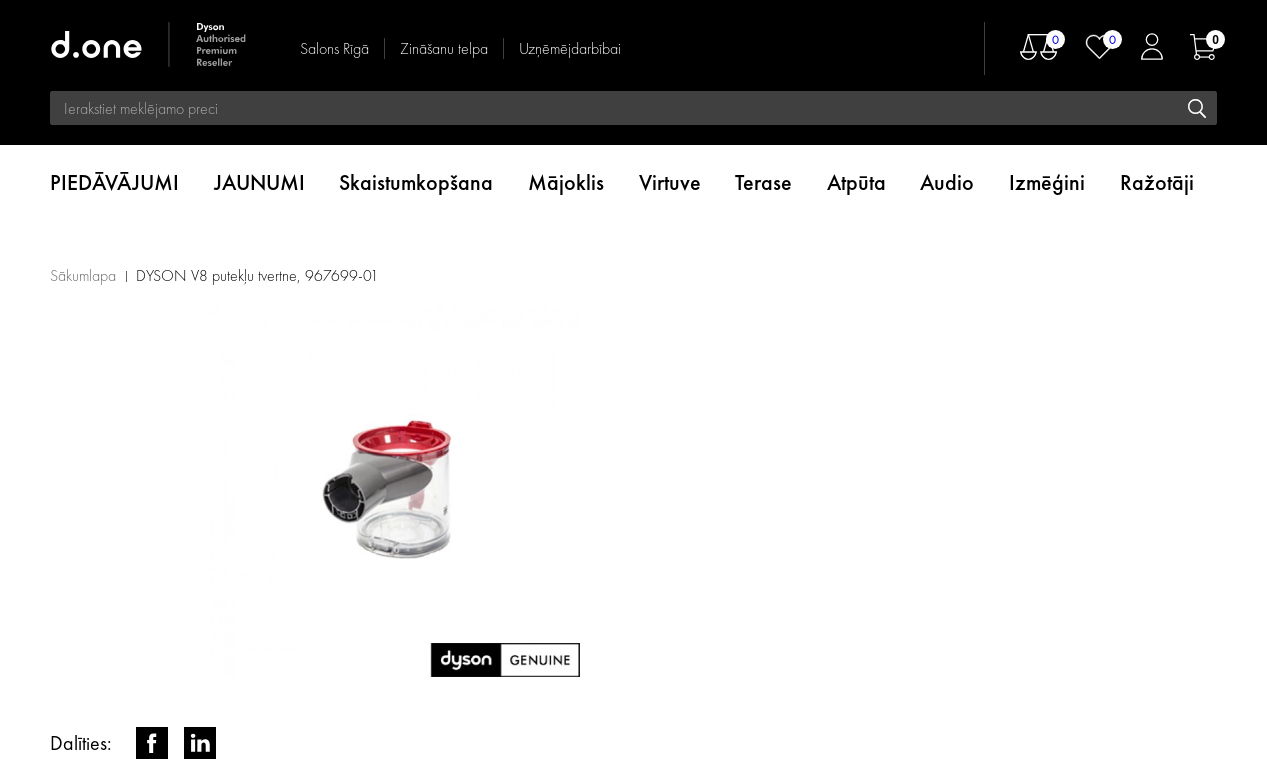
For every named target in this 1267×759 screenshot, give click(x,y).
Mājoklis (566, 182)
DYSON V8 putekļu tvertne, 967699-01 (257, 275)
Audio (947, 182)
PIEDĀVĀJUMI (114, 182)
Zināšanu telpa (444, 48)
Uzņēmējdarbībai (570, 48)
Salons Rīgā (334, 48)
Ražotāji (1157, 182)
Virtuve (670, 182)
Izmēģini (1047, 182)
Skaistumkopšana (416, 182)
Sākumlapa (83, 275)
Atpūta (856, 182)
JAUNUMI (259, 182)
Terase (763, 182)
